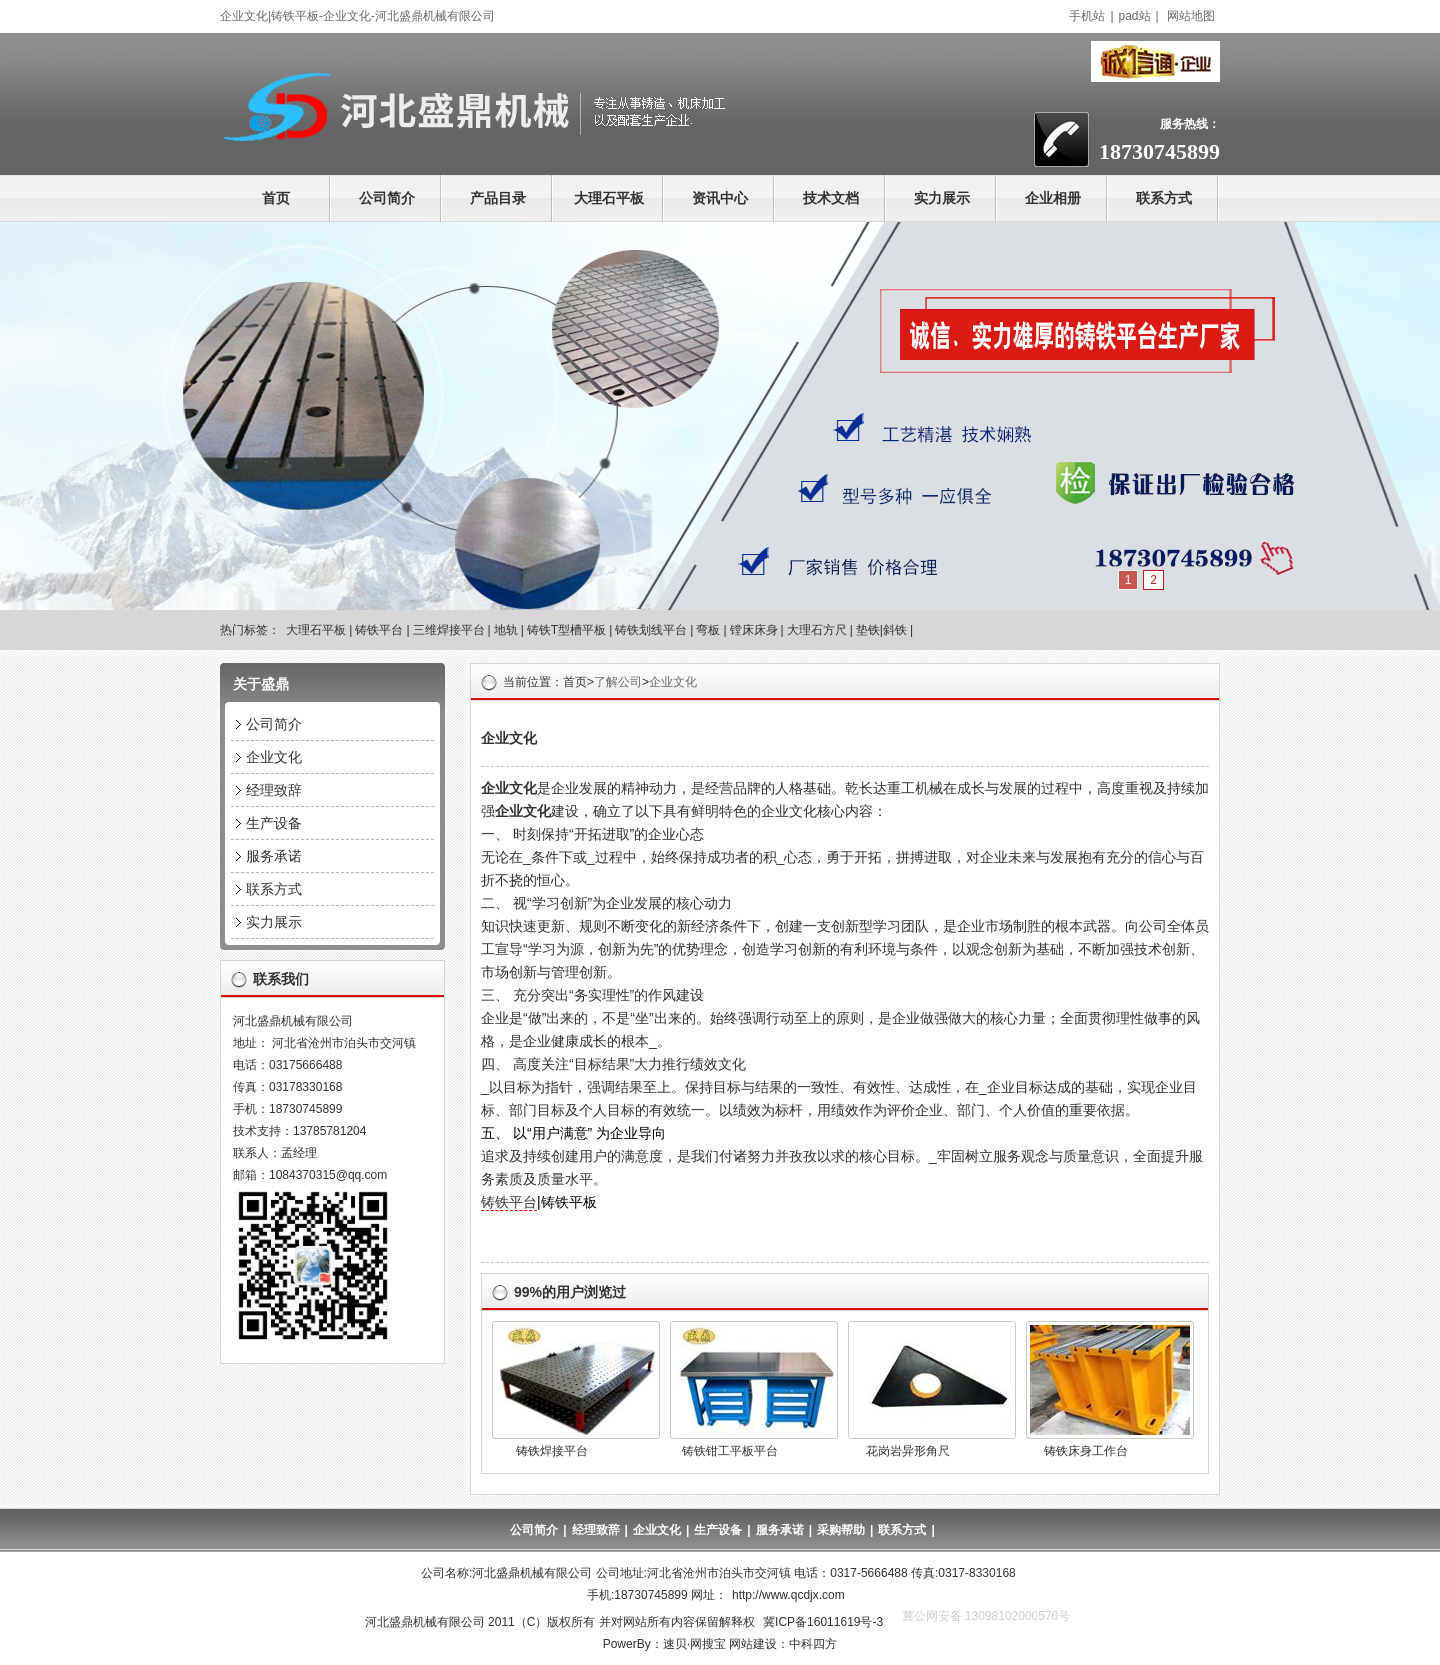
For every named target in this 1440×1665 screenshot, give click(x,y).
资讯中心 (720, 198)
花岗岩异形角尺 (908, 1451)
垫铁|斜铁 (881, 630)
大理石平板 (609, 198)
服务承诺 (274, 856)
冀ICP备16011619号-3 (823, 1622)
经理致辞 (274, 790)
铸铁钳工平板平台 (730, 1451)
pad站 (1135, 16)
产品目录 (498, 198)
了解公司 (618, 682)
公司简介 (387, 198)
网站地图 (1191, 16)
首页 (276, 198)
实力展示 (942, 198)
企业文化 (673, 682)
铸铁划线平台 (651, 630)
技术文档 (831, 198)
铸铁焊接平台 (552, 1451)
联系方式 (1164, 198)
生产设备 (274, 823)
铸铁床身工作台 (1086, 1451)
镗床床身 (754, 630)
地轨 (506, 630)
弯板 (708, 630)
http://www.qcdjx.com (788, 1595)
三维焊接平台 (449, 630)
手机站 (1087, 16)
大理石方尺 (817, 630)
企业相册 (1053, 198)
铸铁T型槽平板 (566, 630)
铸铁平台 (379, 630)
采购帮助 (841, 1530)
